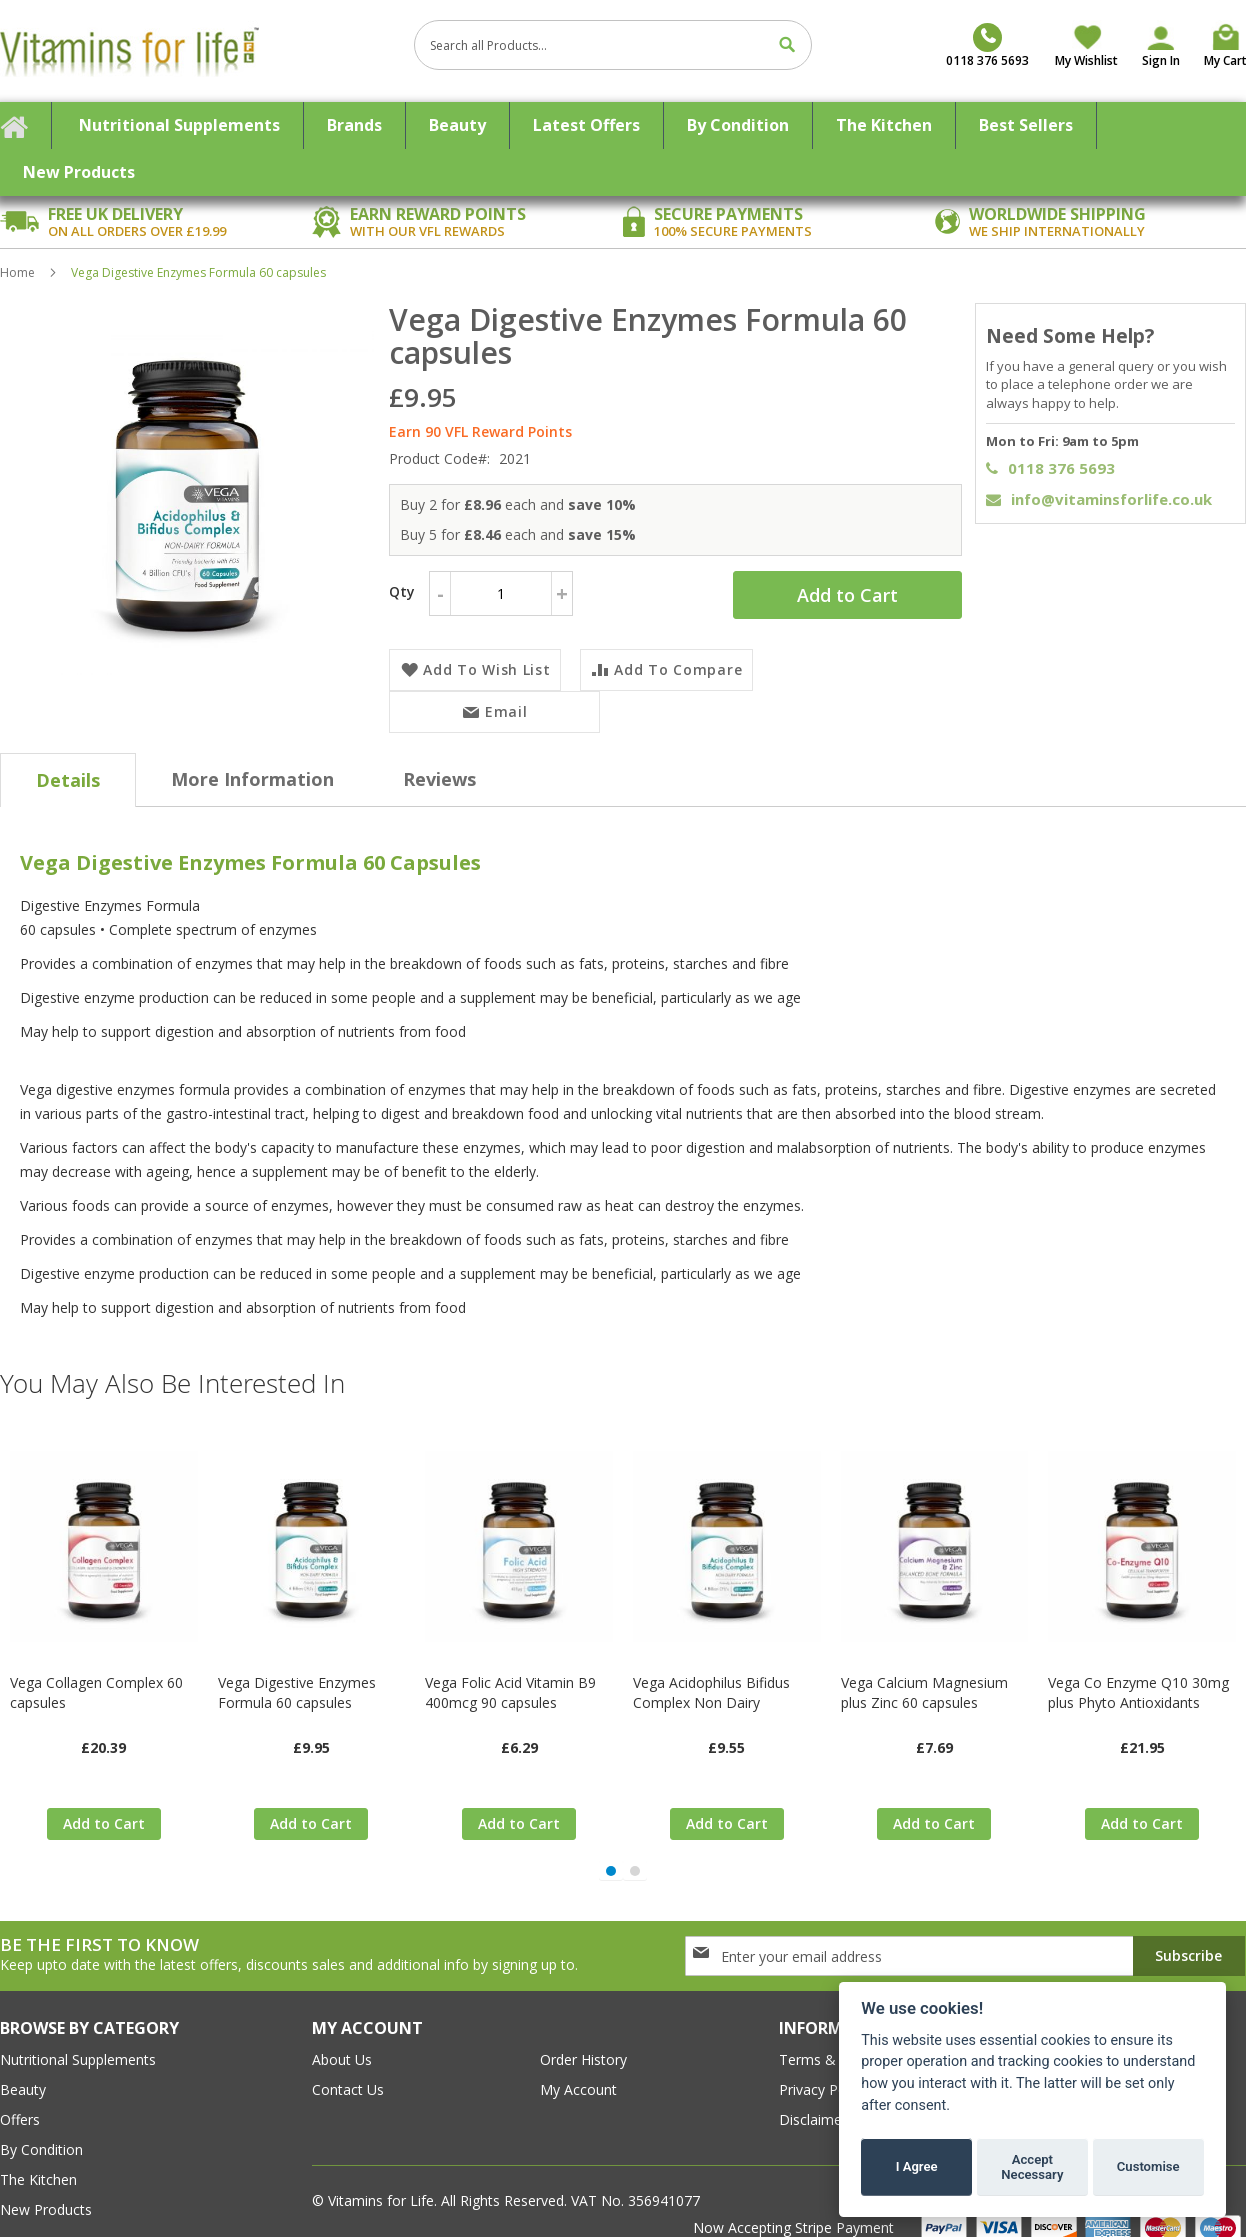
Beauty (23, 2065)
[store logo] (199, 51)
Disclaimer (813, 2095)
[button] (611, 1847)
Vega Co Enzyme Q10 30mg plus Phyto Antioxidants (1138, 1668)
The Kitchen (38, 2155)
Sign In (1161, 60)
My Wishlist (1086, 60)
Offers (20, 2095)
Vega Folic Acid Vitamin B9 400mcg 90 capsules (510, 1668)
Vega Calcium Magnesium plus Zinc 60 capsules (924, 1668)
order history (583, 2035)
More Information (252, 755)
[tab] (68, 756)
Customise (1148, 2166)
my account (578, 2065)
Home (17, 272)
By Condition (41, 2125)
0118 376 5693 (1050, 468)
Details (68, 756)
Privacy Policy (823, 2065)
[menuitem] (180, 125)
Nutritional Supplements (78, 2035)
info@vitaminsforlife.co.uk (1099, 499)
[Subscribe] (1189, 1932)
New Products (46, 2185)
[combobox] (613, 45)
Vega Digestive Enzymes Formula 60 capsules (297, 1668)
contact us (348, 2065)
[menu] (623, 149)
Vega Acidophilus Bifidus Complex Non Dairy (711, 1668)
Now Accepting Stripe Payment (795, 2203)
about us (342, 2035)
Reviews (439, 755)
